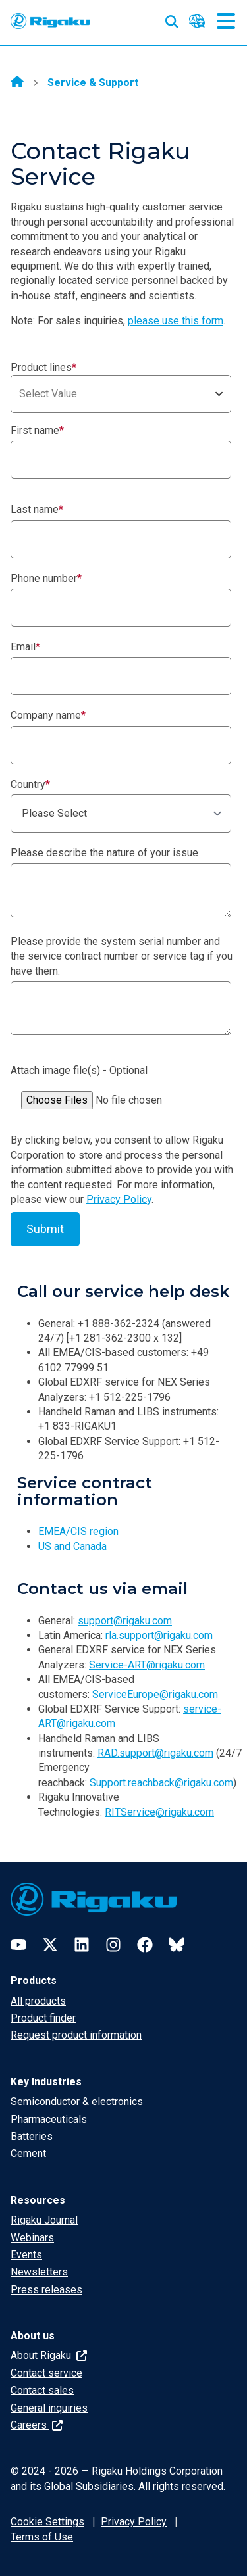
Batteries (32, 2136)
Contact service (46, 2373)
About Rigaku (49, 2355)
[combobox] (121, 394)
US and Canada (72, 1546)
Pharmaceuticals (49, 2119)
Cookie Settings (47, 2521)
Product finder (43, 2018)
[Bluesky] (176, 1945)
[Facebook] (145, 1945)
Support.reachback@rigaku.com (161, 1782)
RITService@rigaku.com (159, 1812)
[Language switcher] (197, 21)
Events (26, 2254)
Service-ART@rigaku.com (147, 1665)
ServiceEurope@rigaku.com (155, 1694)
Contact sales (42, 2390)
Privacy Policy (118, 1199)
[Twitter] (50, 1945)
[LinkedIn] (82, 1945)
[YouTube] (18, 1945)
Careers (37, 2425)
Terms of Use (42, 2537)
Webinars (32, 2237)
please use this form (175, 320)
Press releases (46, 2289)
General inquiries (49, 2408)
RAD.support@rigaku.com (155, 1753)
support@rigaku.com (125, 1621)
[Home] (17, 82)
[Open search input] (171, 19)
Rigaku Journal (44, 2220)
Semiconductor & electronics (77, 2101)
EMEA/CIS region (78, 1531)
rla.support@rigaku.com (159, 1635)
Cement (28, 2153)
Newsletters (39, 2272)
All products (38, 2001)
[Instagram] (113, 1945)
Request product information (76, 2035)
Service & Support (92, 82)
